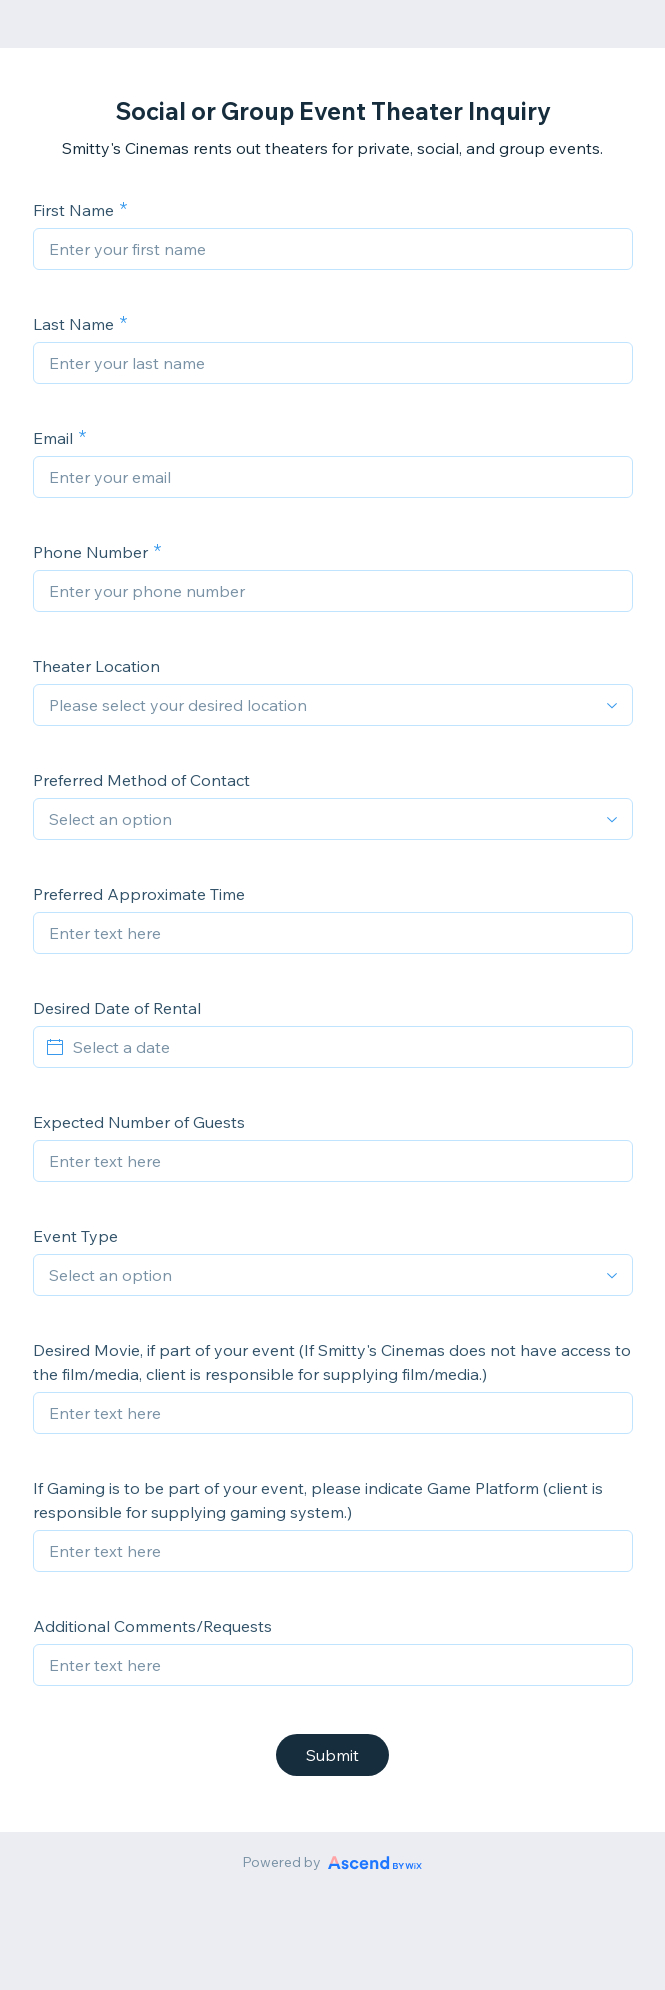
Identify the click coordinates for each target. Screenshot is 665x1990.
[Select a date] (345, 1047)
